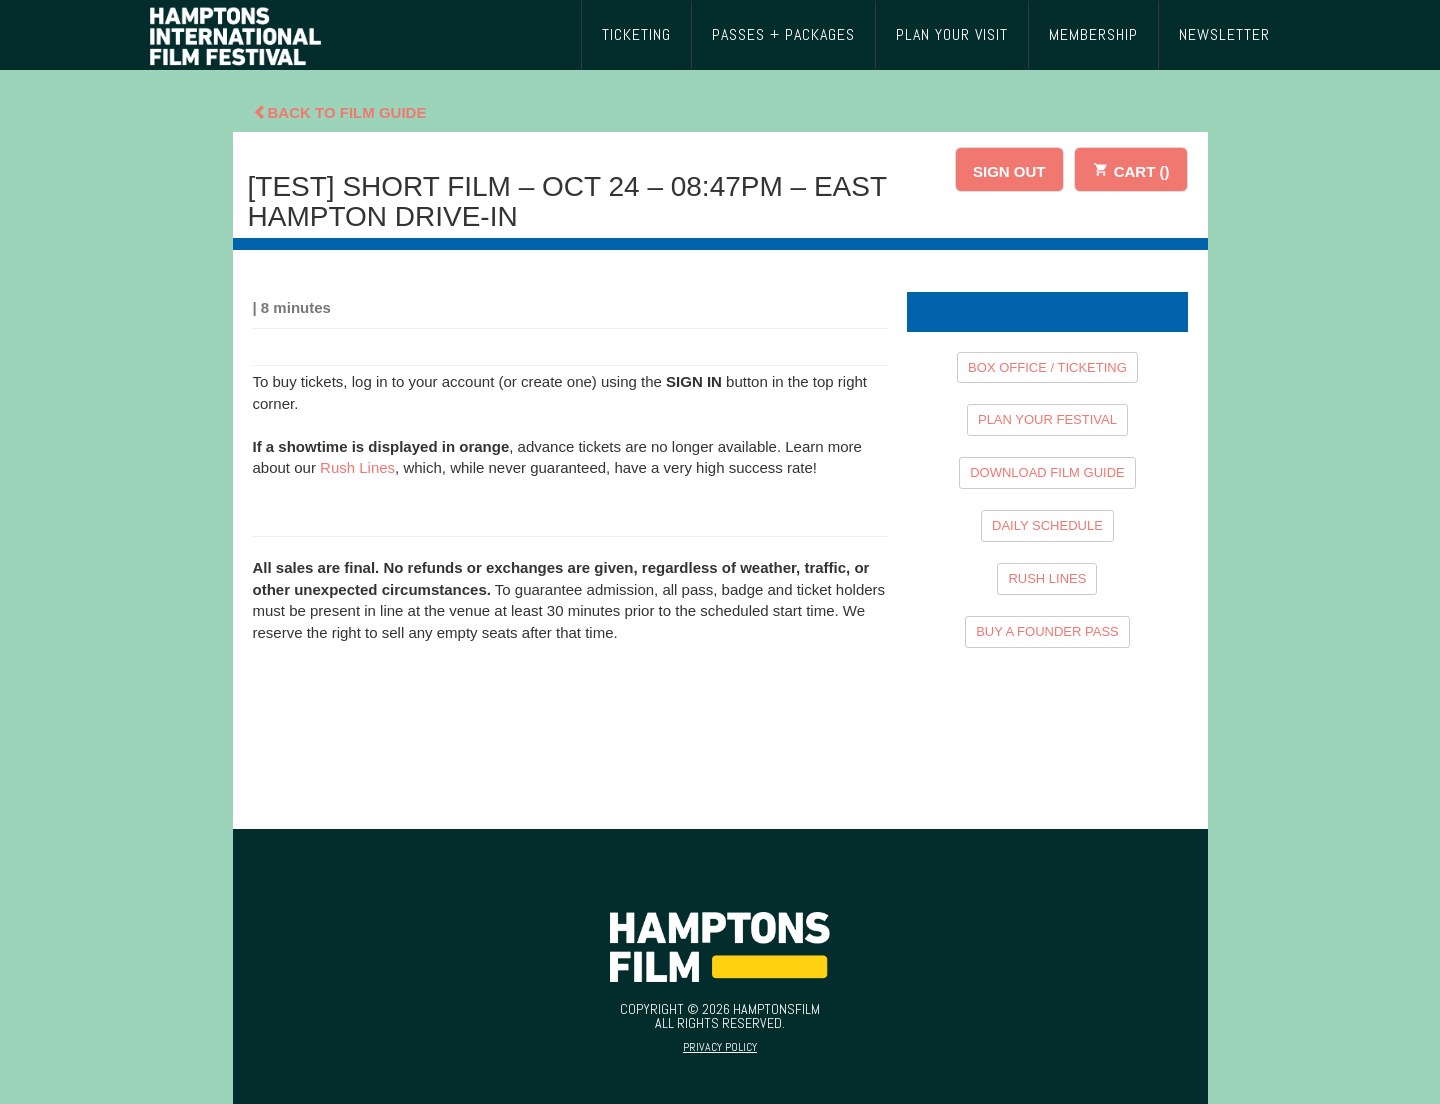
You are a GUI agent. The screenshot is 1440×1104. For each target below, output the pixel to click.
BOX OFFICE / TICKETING (1047, 367)
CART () (1131, 168)
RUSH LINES (1047, 578)
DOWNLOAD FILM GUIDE (1047, 472)
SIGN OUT (1009, 171)
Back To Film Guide (340, 112)
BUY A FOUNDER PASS (1047, 631)
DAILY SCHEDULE (1047, 525)
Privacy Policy (720, 1047)
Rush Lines (357, 467)
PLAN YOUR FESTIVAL (1047, 419)
